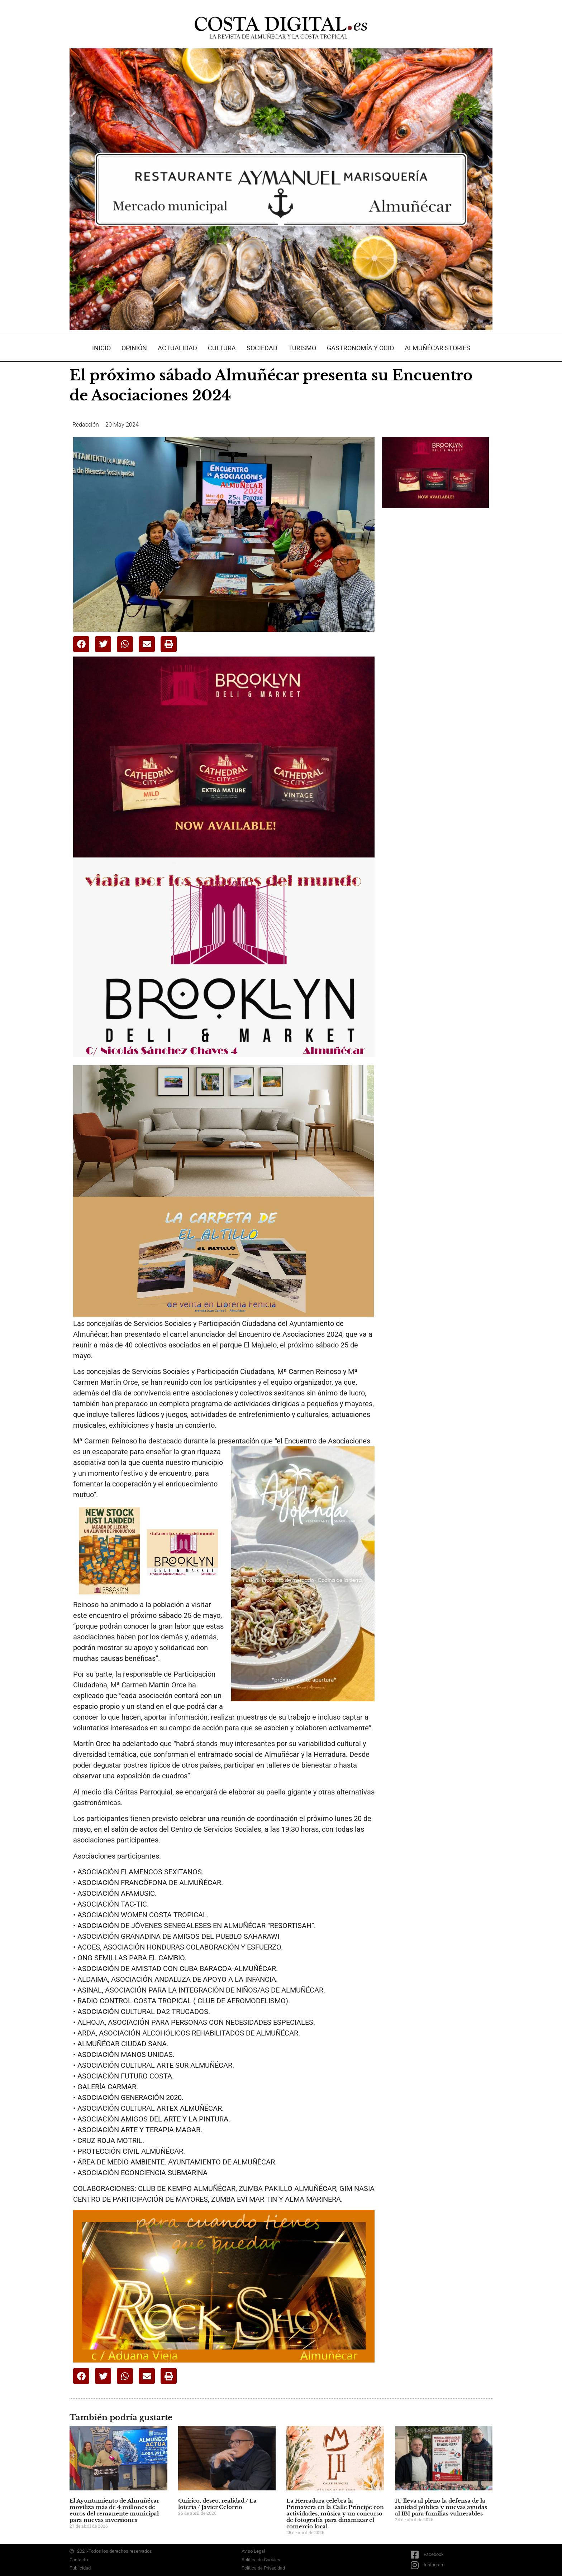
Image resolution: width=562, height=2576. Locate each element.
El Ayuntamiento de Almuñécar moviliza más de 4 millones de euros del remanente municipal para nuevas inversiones (114, 2510)
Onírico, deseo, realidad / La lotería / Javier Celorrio (217, 2503)
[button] (81, 644)
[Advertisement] (435, 626)
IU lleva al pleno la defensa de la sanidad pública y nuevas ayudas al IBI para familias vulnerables (441, 2507)
